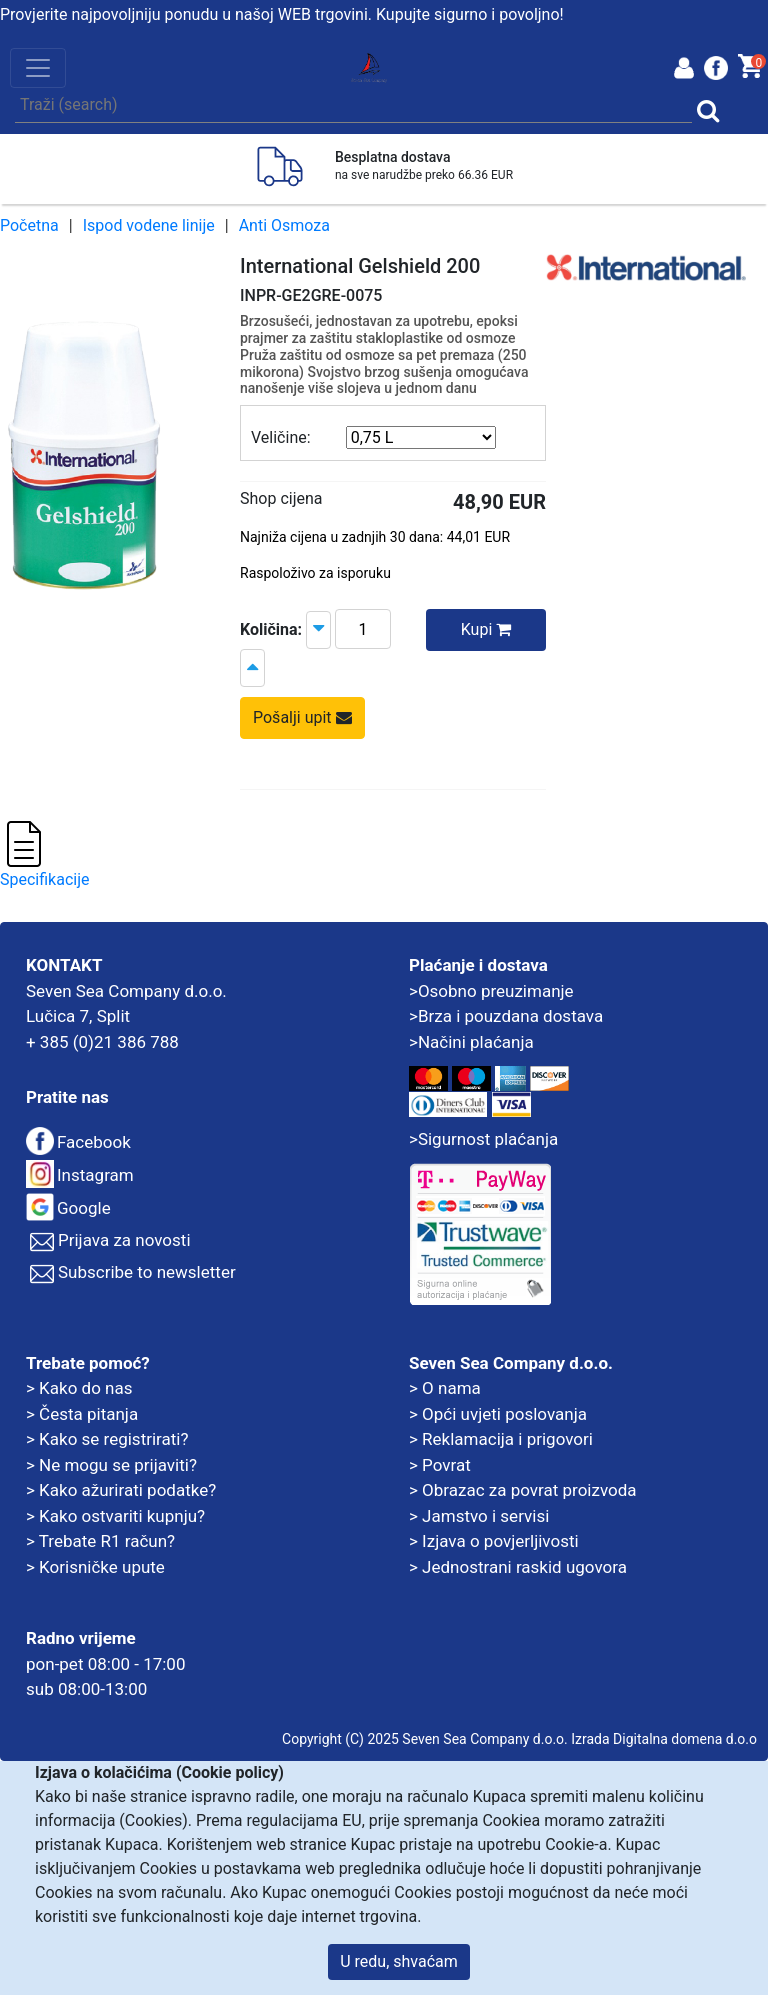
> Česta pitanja (82, 1414)
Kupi (486, 629)
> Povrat (440, 1465)
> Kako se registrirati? (107, 1439)
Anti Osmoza (284, 225)
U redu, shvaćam (399, 1961)
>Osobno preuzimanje (491, 991)
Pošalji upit (302, 717)
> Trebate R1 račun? (100, 1541)
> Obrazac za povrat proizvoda (523, 1490)
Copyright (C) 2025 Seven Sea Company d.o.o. (425, 1739)
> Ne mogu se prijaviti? (111, 1465)
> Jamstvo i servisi (479, 1516)
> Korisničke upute (95, 1567)
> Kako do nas (79, 1388)
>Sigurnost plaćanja (483, 1139)
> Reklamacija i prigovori (501, 1439)
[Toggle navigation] (38, 68)
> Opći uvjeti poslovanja (498, 1414)
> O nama (445, 1388)
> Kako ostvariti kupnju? (115, 1516)
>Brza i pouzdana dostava (506, 1016)
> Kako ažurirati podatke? (121, 1490)
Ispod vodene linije (149, 225)
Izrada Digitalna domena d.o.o (664, 1739)
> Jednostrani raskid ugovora (518, 1567)
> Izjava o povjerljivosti (494, 1541)
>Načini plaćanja (471, 1042)
